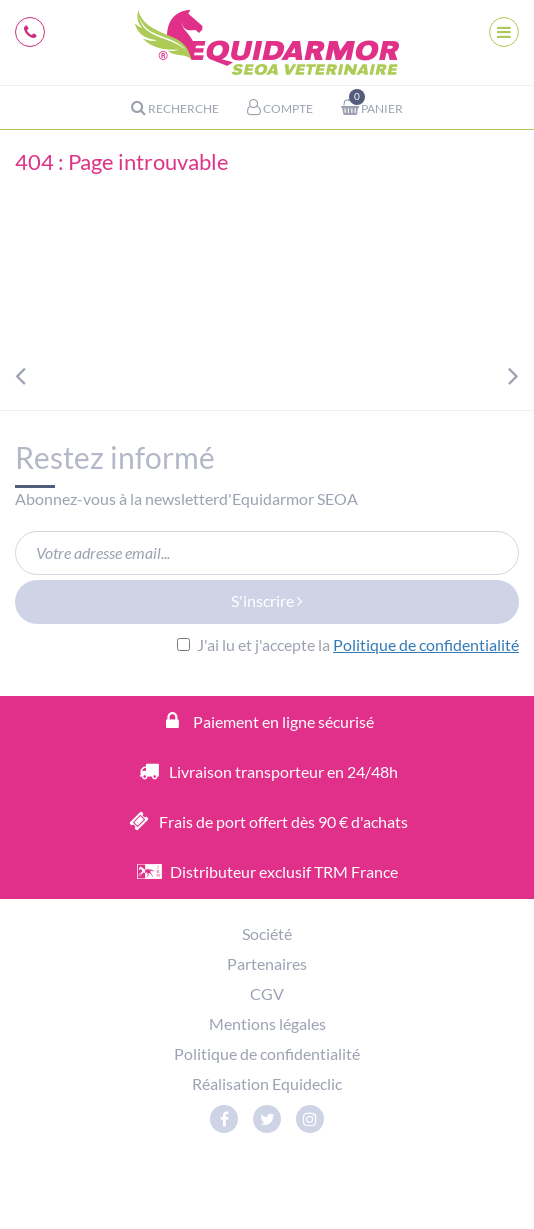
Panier (372, 108)
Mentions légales (267, 1023)
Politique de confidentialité (426, 644)
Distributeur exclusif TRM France (267, 871)
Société (267, 933)
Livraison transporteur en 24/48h (267, 776)
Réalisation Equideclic (267, 1083)
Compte (280, 108)
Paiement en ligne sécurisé (267, 726)
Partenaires (267, 963)
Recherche (175, 108)
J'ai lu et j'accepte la (348, 644)
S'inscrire (267, 600)
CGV (267, 993)
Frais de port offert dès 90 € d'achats (267, 826)
